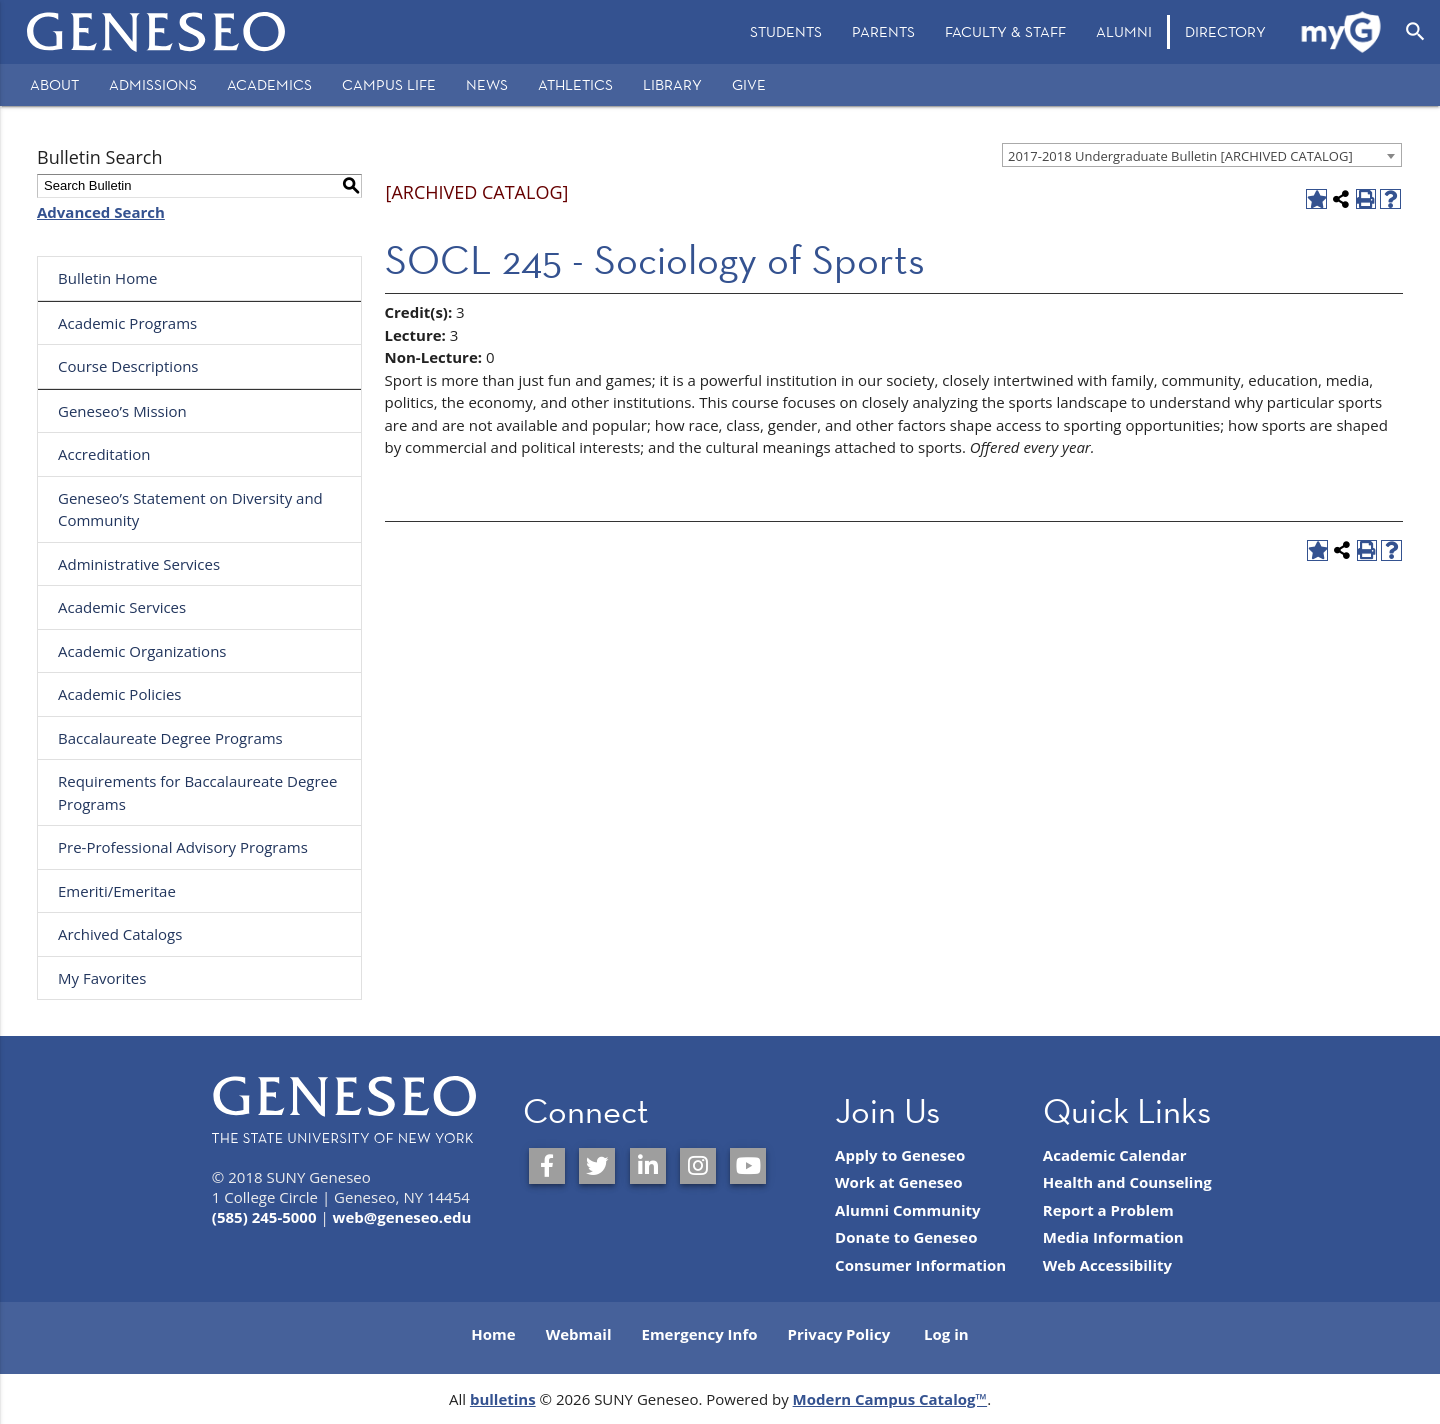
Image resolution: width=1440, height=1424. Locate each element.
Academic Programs (127, 323)
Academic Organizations (142, 651)
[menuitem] (786, 32)
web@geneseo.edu (402, 1217)
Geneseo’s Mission (122, 411)
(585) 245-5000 (264, 1217)
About (54, 84)
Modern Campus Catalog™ (890, 1399)
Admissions (153, 84)
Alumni (1124, 31)
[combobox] (1202, 155)
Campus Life (389, 84)
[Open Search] (1415, 32)
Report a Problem (1108, 1210)
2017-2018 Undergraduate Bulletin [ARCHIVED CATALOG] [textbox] (1180, 156)
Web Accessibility (1107, 1265)
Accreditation (104, 454)
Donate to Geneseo (906, 1237)
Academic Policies (120, 694)
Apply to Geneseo (900, 1155)
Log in (946, 1334)
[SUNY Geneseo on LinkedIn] (648, 1166)
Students (786, 31)
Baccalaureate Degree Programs (170, 738)
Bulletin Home (108, 278)
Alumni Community (908, 1210)
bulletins (503, 1399)
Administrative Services (139, 564)
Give (749, 84)
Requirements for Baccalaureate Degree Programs (197, 792)
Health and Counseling (1127, 1182)
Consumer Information (920, 1265)
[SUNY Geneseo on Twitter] (597, 1166)
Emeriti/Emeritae (117, 891)
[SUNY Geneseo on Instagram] (698, 1166)
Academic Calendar (1115, 1155)
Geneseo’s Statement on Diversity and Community (190, 509)
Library (672, 84)
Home (493, 1334)
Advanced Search (101, 212)
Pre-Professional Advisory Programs (183, 847)
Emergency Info (699, 1334)
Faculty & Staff (1005, 31)
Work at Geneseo (898, 1182)
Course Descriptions (128, 366)
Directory (1225, 31)
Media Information (1113, 1237)
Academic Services (122, 607)
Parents (883, 31)
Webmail (579, 1334)
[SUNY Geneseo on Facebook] (547, 1166)
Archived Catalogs (120, 934)
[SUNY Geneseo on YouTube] (748, 1166)
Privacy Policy (839, 1334)
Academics (269, 84)
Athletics (575, 84)
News (487, 84)
